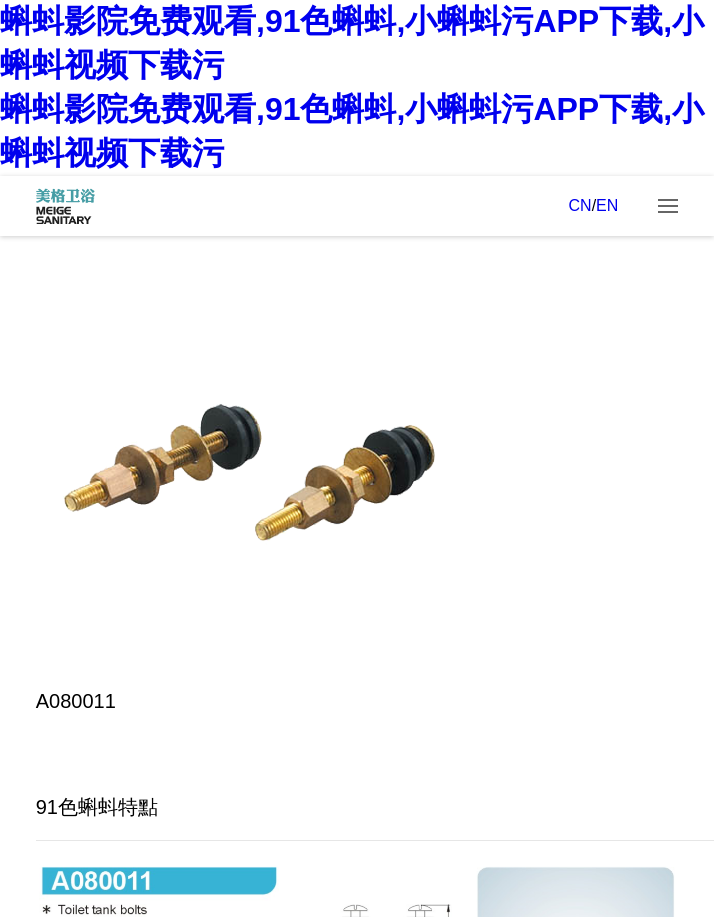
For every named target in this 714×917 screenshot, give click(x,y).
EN (607, 205)
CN (580, 205)
